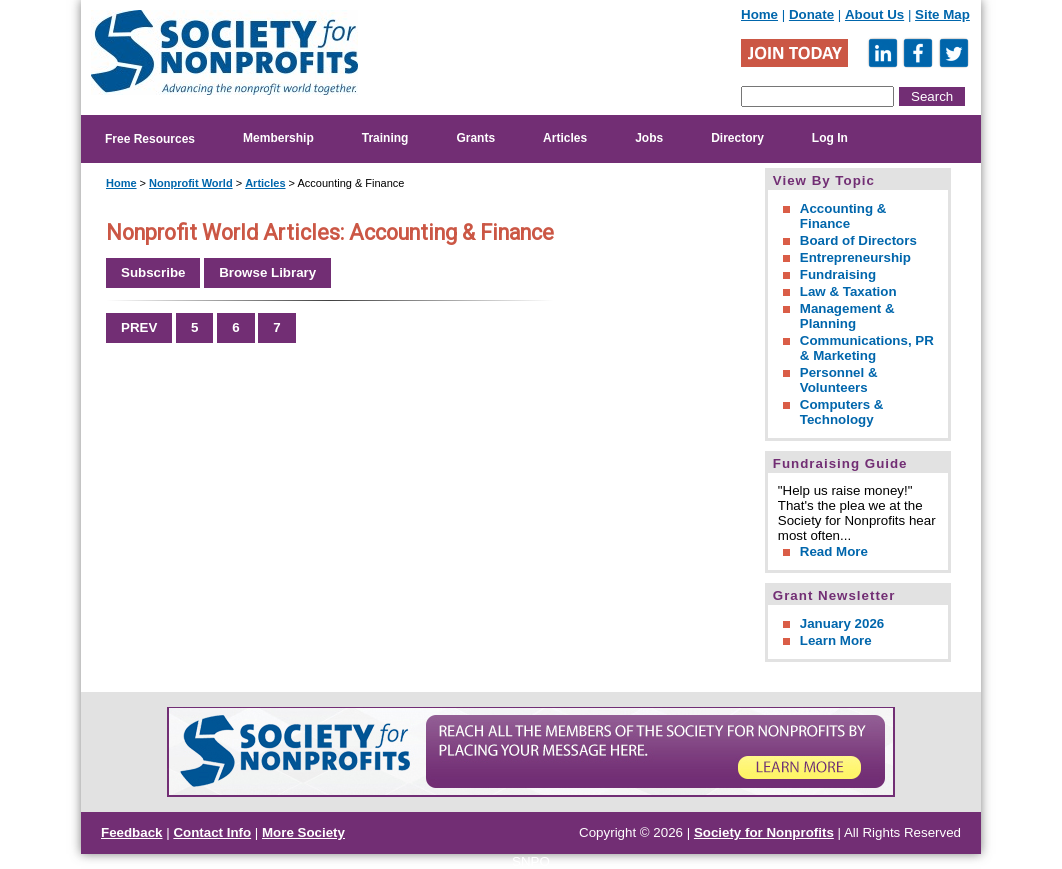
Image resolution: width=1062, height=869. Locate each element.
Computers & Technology (842, 412)
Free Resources (150, 139)
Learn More (836, 640)
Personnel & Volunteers (839, 380)
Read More (834, 551)
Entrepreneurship (855, 257)
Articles (565, 138)
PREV (139, 327)
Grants (475, 138)
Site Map (942, 14)
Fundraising (838, 274)
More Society (303, 832)
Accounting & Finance (843, 216)
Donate (811, 14)
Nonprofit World (191, 183)
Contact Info (212, 832)
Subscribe (153, 272)
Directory (737, 138)
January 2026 (842, 623)
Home (759, 14)
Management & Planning (847, 316)
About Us (874, 14)
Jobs (649, 138)
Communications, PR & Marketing (867, 348)
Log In (830, 138)
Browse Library (267, 272)
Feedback (132, 832)
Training (385, 138)
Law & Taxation (848, 291)
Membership (278, 138)
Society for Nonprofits (764, 832)
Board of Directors (858, 240)
